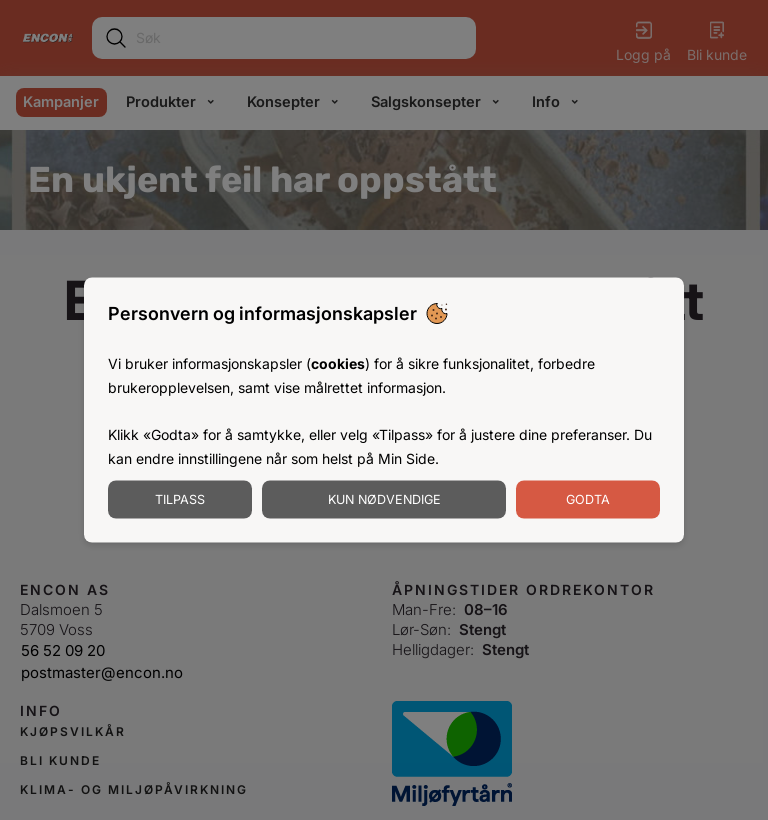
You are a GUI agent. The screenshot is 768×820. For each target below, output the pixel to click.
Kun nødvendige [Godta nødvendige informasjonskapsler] (384, 498)
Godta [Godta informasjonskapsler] (588, 498)
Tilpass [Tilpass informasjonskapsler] (180, 498)
